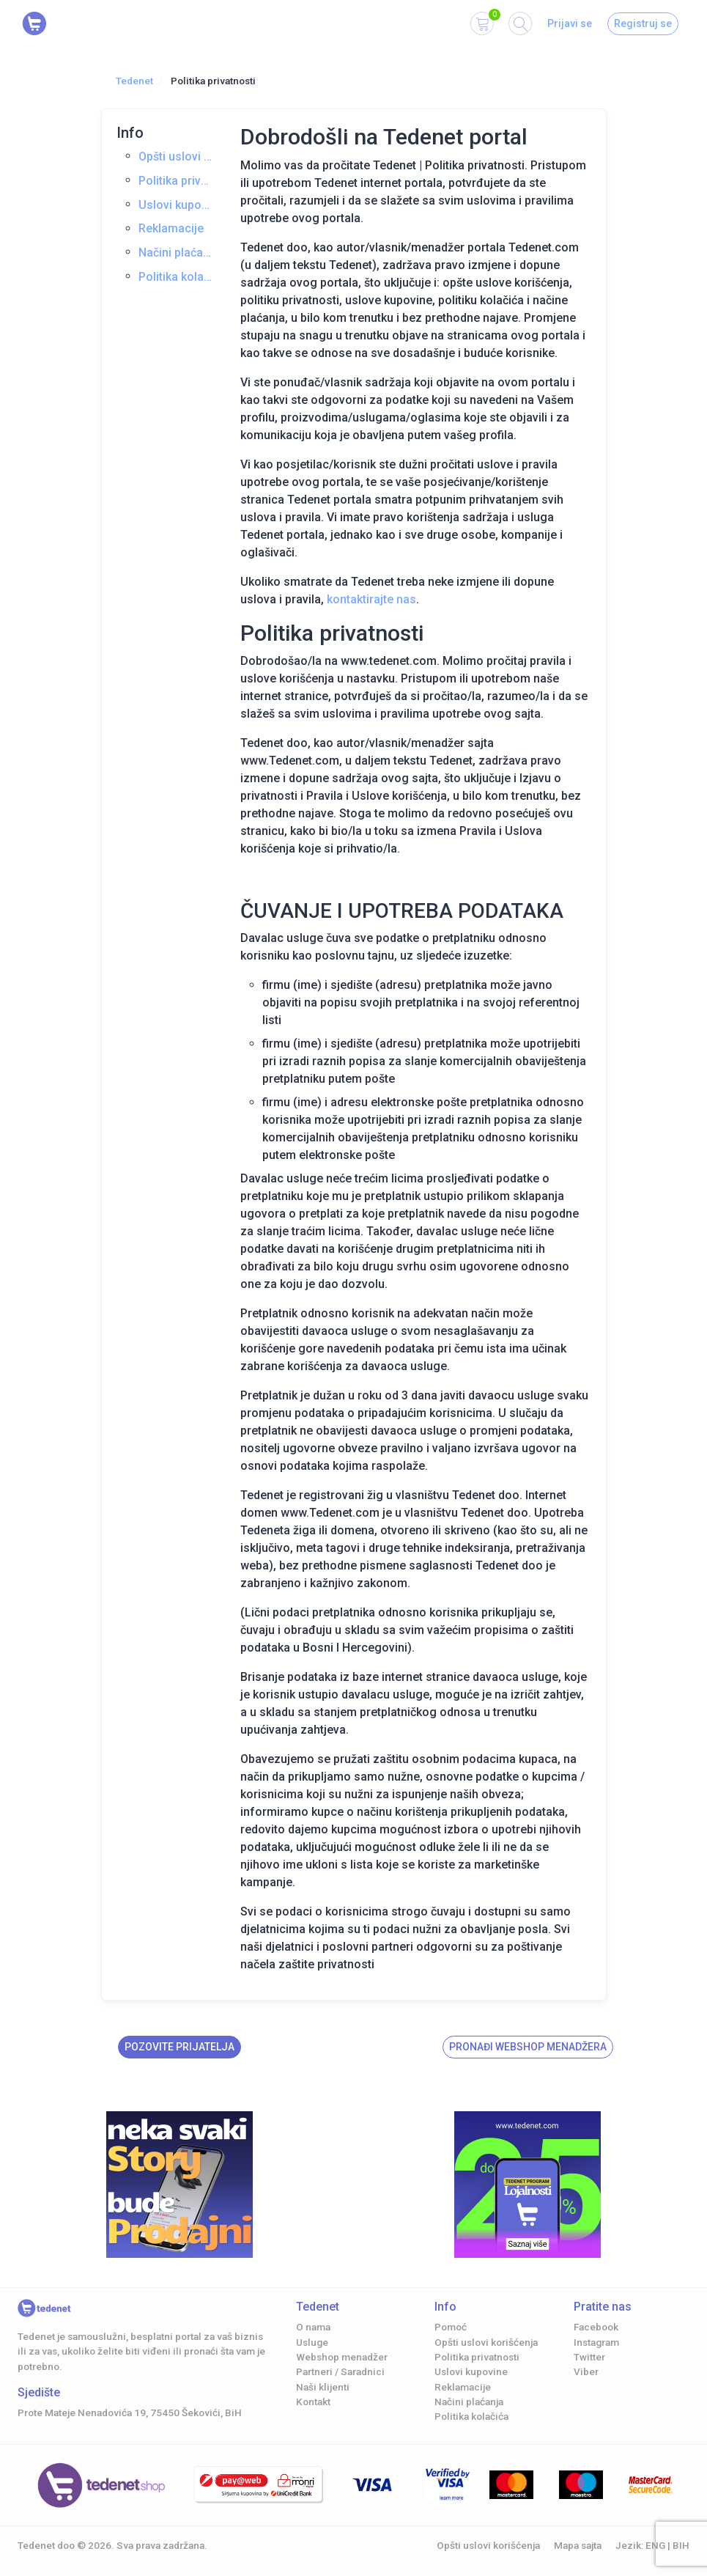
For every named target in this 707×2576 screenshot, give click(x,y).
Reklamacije (171, 228)
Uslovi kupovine (176, 205)
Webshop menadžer (342, 2357)
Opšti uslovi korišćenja (176, 156)
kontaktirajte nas (371, 599)
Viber (586, 2371)
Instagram (596, 2342)
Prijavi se (569, 23)
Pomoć (450, 2327)
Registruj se (643, 23)
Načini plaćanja (176, 253)
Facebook (596, 2327)
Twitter (589, 2357)
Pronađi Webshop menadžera (528, 2047)
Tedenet (134, 81)
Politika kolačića (176, 277)
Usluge (312, 2342)
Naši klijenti (322, 2387)
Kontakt (313, 2401)
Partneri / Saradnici (340, 2371)
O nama (313, 2327)
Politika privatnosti (176, 181)
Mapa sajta (577, 2545)
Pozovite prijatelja (179, 2047)
